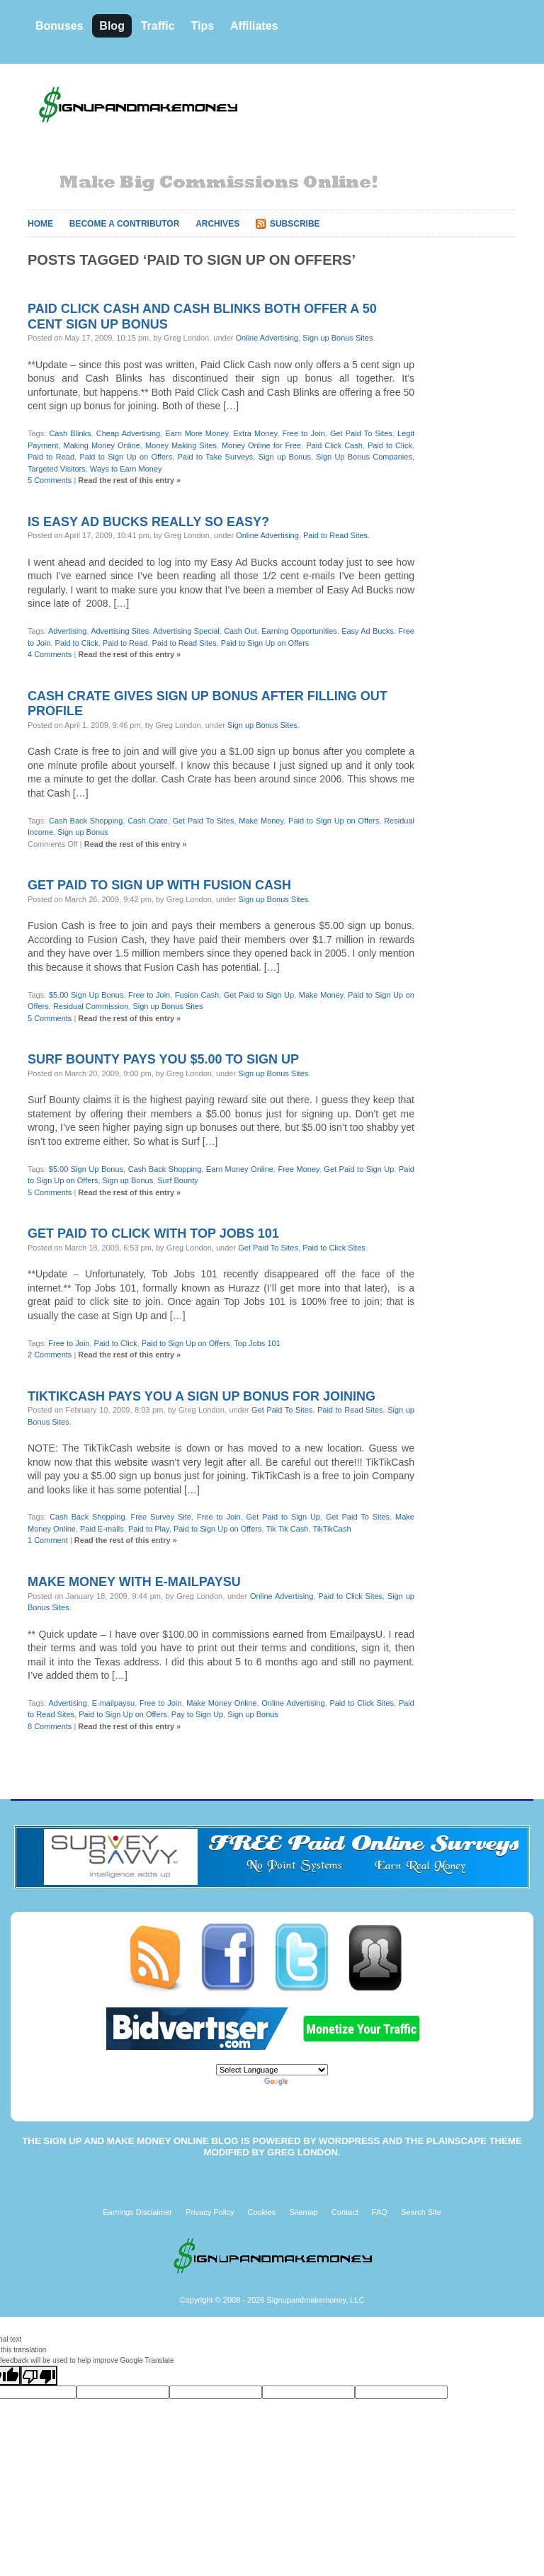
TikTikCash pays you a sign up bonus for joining (201, 1396)
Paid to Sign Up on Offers (125, 456)
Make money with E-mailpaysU (134, 1582)
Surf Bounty (177, 1180)
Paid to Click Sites (334, 1247)
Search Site (421, 2212)
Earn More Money (196, 433)
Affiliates (254, 26)
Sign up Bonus (285, 456)
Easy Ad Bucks (367, 631)
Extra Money (255, 433)
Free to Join (303, 433)
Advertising (67, 631)
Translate (293, 2081)
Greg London (302, 2152)
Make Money (261, 820)
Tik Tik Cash (287, 1528)
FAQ (379, 2212)
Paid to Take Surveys (216, 456)
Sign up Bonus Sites (337, 338)
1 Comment (48, 1540)
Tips (202, 26)
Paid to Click (390, 445)
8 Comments (50, 1726)
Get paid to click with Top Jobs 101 (153, 1233)
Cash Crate (147, 820)
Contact (345, 2212)
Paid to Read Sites (335, 535)
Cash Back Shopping (86, 820)
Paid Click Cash (334, 445)
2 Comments (50, 1354)
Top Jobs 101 (257, 1343)
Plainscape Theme (474, 2141)
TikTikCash (331, 1528)
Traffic (158, 26)
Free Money (298, 1169)
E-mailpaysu (113, 1703)
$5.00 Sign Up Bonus (86, 995)
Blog (112, 26)
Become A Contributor (124, 224)
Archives (217, 224)
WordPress (349, 2141)
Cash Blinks (70, 433)
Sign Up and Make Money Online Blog (140, 2141)
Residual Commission (90, 1006)
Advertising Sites (120, 631)
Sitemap (303, 2212)
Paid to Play (148, 1528)
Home (40, 224)
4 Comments (50, 654)
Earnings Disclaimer (137, 2212)
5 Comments (50, 480)
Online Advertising (267, 338)
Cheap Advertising (128, 433)
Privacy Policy (210, 2212)
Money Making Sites (181, 445)
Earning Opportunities (299, 631)
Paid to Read (51, 456)
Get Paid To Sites (361, 433)
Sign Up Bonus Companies (364, 456)
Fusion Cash (197, 995)
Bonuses (59, 26)
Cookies (262, 2212)
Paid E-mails (102, 1528)
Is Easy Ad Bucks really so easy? (148, 522)
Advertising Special (186, 631)
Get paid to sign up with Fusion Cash (159, 885)
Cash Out (240, 631)
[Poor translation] (39, 2376)
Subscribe (295, 224)
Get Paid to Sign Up (259, 995)
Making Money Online (102, 445)
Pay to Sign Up (197, 1714)
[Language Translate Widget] (272, 2069)
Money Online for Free (261, 445)
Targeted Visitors (57, 469)
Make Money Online (221, 1703)
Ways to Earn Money (126, 469)
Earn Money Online (239, 1169)
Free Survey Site (160, 1516)
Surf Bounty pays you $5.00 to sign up (163, 1059)
